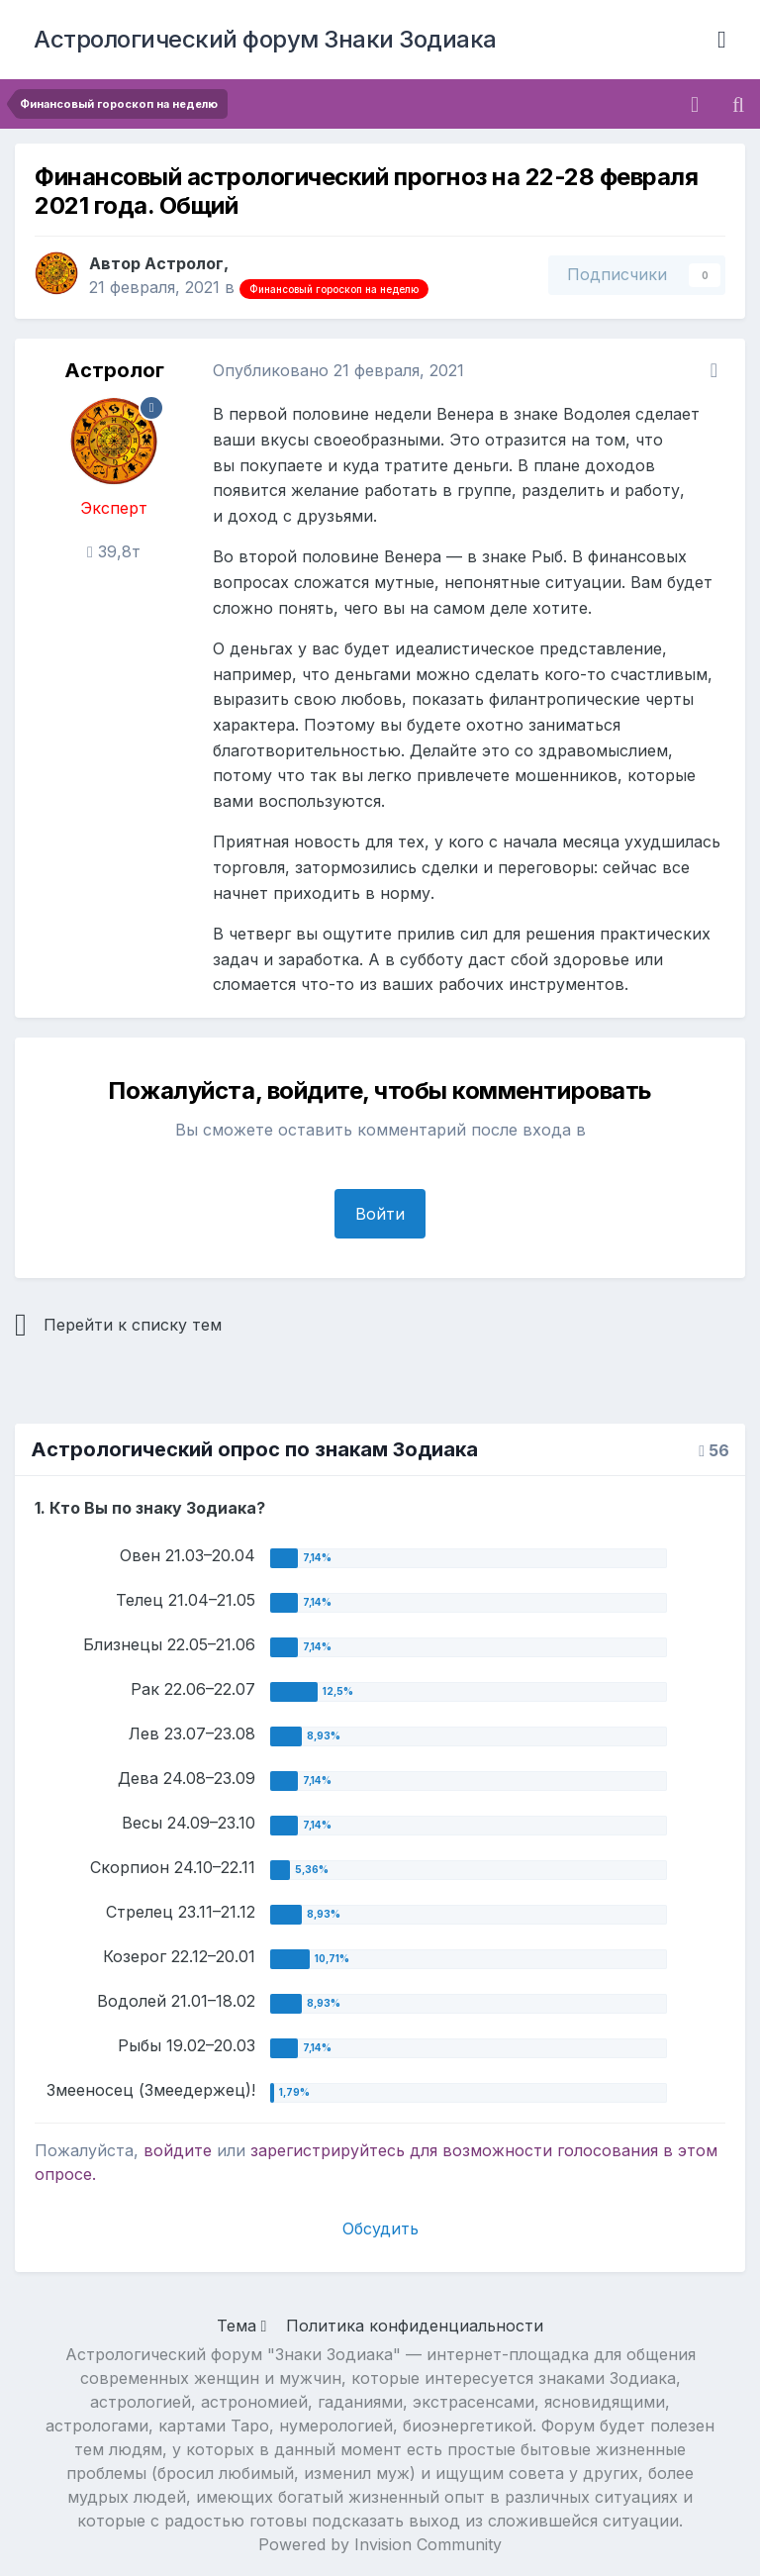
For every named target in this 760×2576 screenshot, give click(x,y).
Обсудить (380, 2228)
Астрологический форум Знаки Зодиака (265, 39)
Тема (242, 2325)
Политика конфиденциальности (414, 2325)
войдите (177, 2150)
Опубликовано (338, 370)
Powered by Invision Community (380, 2544)
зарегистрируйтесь (327, 2150)
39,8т (114, 551)
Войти (380, 1214)
